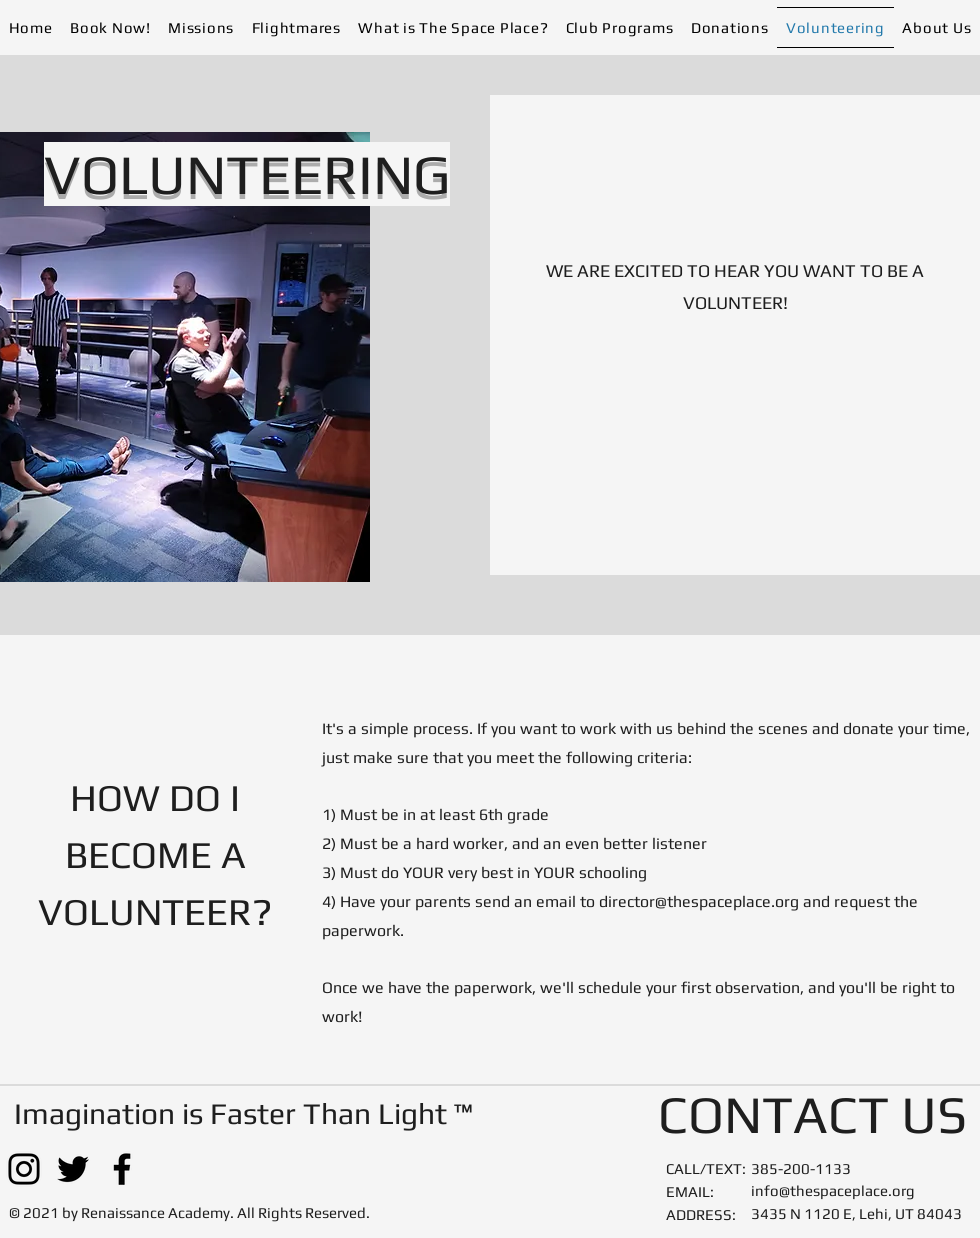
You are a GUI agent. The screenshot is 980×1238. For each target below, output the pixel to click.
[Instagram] (24, 1169)
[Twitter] (73, 1169)
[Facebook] (122, 1169)
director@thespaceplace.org (699, 901)
